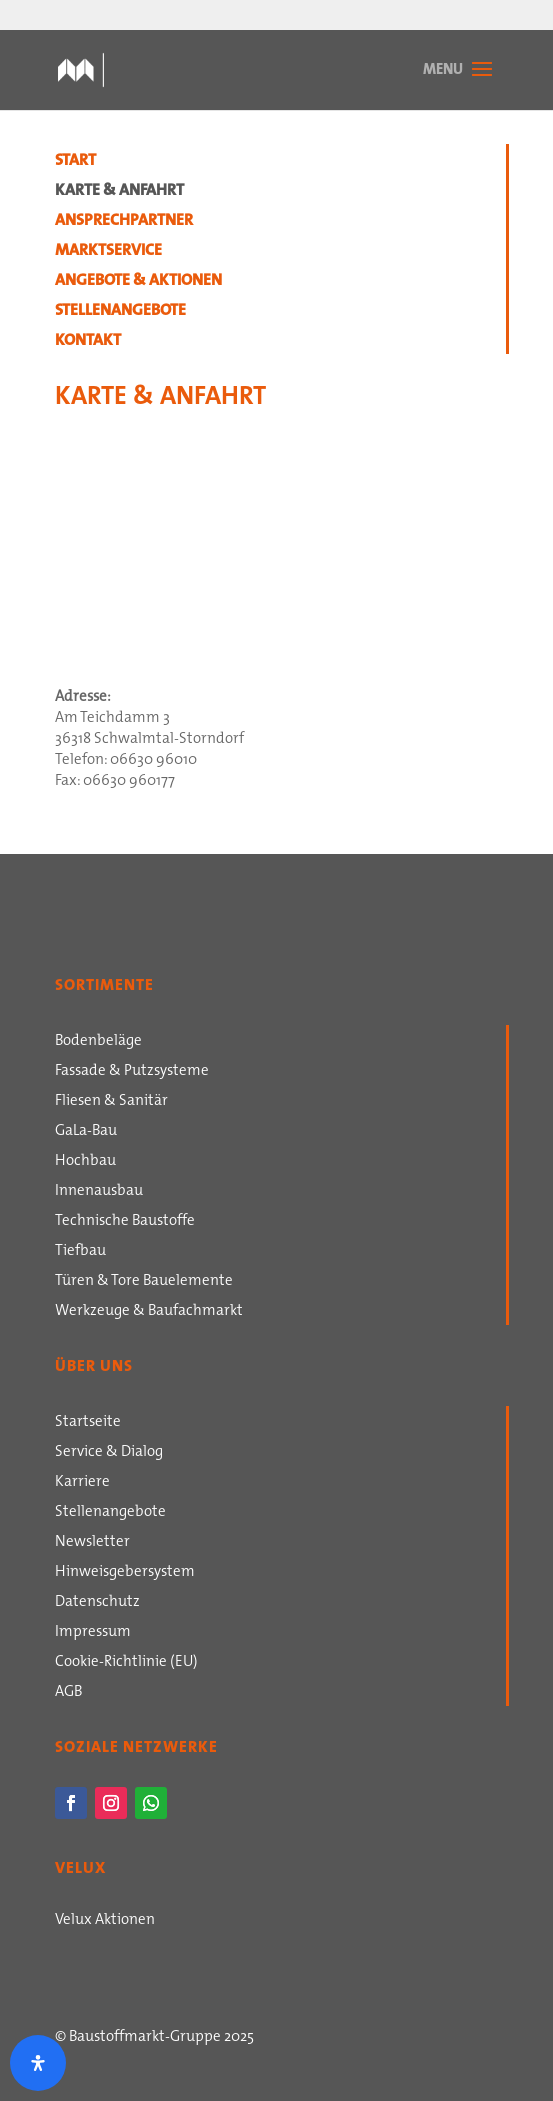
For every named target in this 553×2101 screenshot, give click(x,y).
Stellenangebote (120, 312)
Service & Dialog (109, 1453)
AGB (68, 1693)
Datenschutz (97, 1603)
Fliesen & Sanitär (111, 1102)
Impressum (93, 1633)
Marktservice (108, 252)
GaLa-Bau (86, 1132)
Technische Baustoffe (125, 1222)
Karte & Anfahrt (119, 192)
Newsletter (92, 1543)
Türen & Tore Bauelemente (144, 1282)
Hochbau (85, 1162)
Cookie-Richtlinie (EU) (126, 1663)
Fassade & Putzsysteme (132, 1072)
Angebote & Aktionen (138, 282)
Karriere (82, 1483)
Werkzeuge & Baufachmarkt (149, 1312)
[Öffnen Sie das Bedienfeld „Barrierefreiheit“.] (38, 2063)
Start (75, 162)
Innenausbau (99, 1192)
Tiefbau (80, 1252)
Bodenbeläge (98, 1042)
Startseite (88, 1423)
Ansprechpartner (124, 222)
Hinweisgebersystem (125, 1573)
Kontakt (88, 342)
